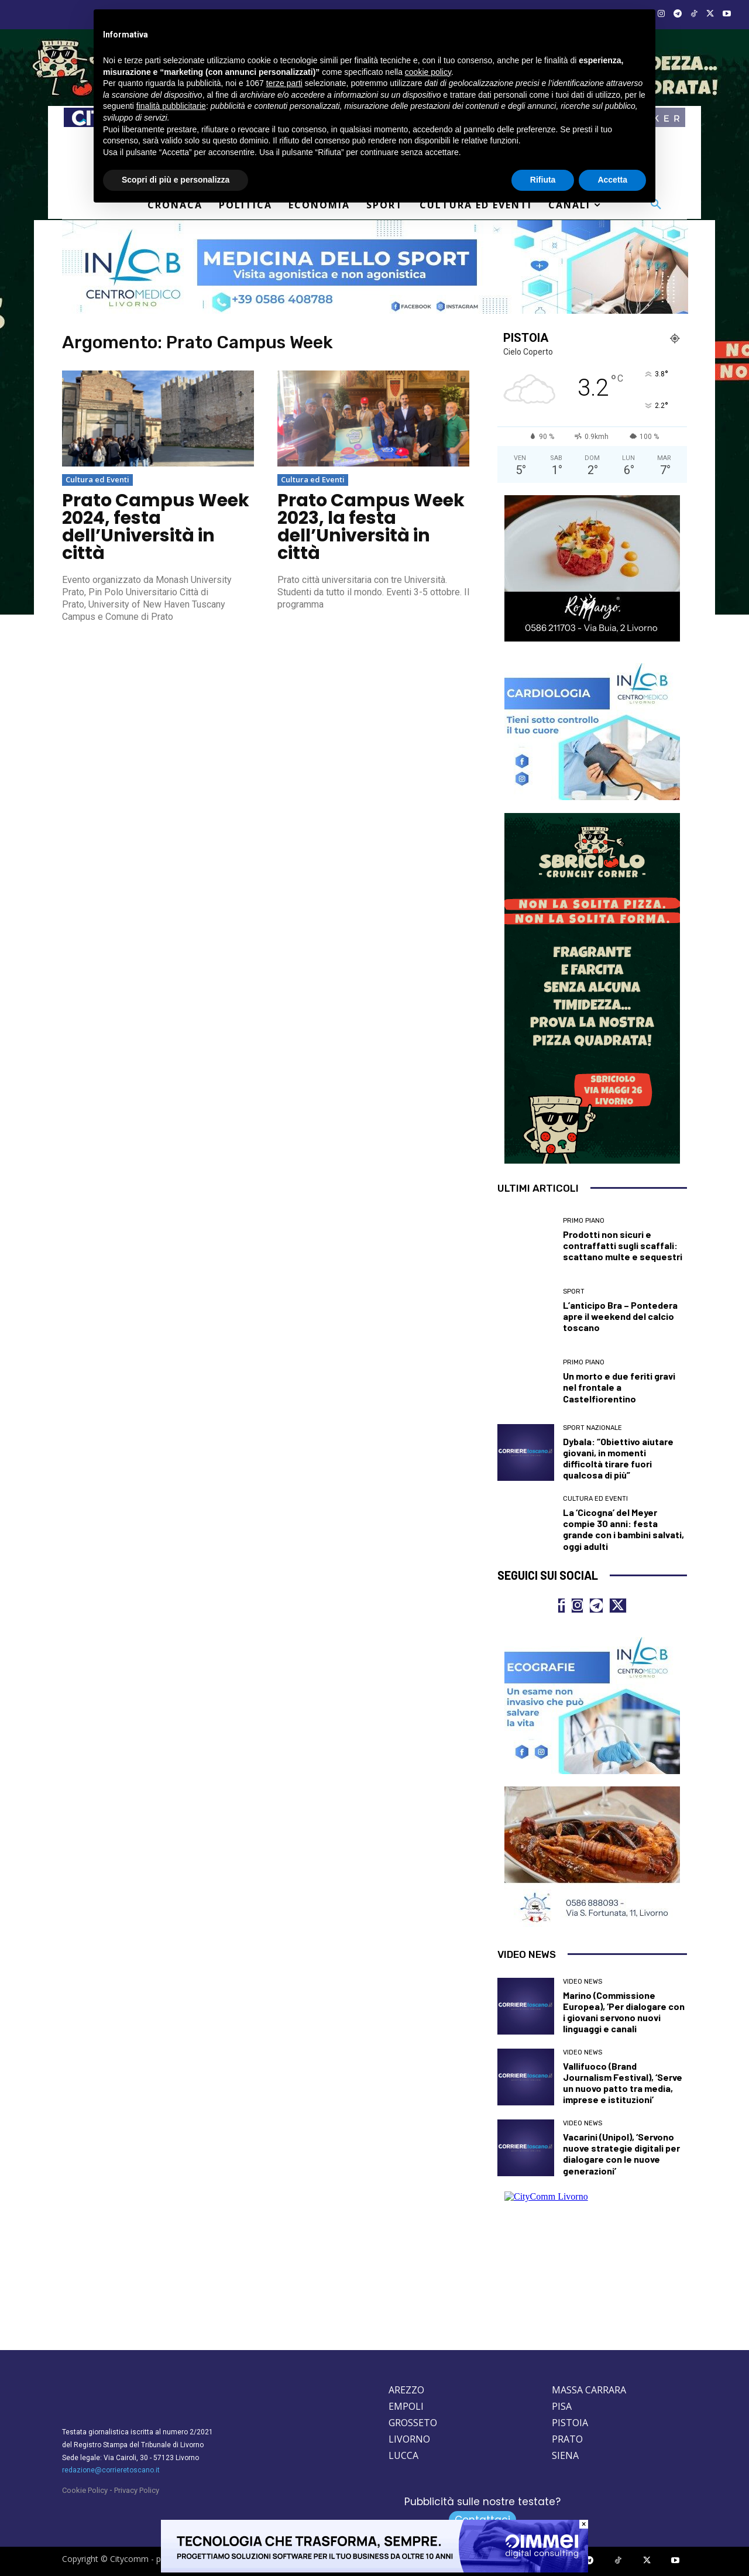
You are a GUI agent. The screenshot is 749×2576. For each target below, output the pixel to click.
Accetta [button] (612, 179)
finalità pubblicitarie (171, 106)
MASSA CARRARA (589, 2390)
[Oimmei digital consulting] (374, 2569)
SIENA (565, 2456)
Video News (582, 1981)
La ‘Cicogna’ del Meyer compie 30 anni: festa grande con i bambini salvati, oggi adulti (623, 1529)
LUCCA (403, 2456)
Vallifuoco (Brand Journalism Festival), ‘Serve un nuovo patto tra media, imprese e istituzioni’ (622, 2082)
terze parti (284, 83)
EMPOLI (406, 2406)
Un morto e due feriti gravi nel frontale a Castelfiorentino (619, 1387)
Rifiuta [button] (543, 179)
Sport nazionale (592, 1428)
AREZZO (406, 2390)
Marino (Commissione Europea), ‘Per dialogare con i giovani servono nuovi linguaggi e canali (624, 2012)
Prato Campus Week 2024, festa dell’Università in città (155, 526)
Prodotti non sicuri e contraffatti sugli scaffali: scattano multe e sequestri (622, 1245)
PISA (562, 2406)
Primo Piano (583, 1220)
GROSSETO (413, 2423)
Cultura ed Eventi (97, 479)
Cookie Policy (85, 2490)
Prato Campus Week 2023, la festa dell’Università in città (371, 526)
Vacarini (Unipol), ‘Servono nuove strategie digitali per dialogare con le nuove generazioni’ (621, 2153)
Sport (574, 1291)
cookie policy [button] (428, 72)
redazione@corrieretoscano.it (111, 2471)
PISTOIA (570, 2423)
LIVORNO (409, 2439)
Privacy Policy (136, 2490)
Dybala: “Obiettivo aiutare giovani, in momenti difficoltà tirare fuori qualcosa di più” (618, 1458)
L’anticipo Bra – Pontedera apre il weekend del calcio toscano (620, 1316)
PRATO (567, 2439)
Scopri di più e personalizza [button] (175, 179)
